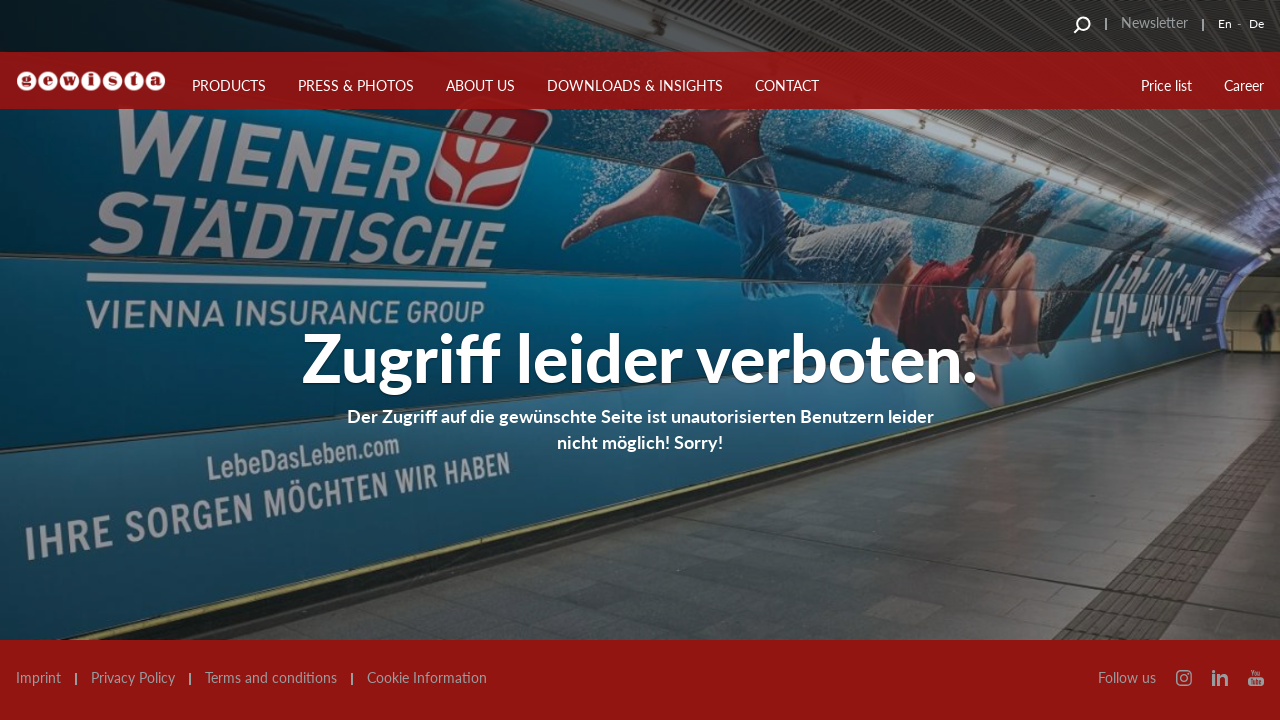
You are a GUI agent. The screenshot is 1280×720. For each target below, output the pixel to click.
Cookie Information (427, 678)
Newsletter (1154, 22)
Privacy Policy (133, 678)
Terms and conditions (271, 678)
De (1256, 23)
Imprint (38, 678)
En (1225, 23)
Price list (1166, 85)
